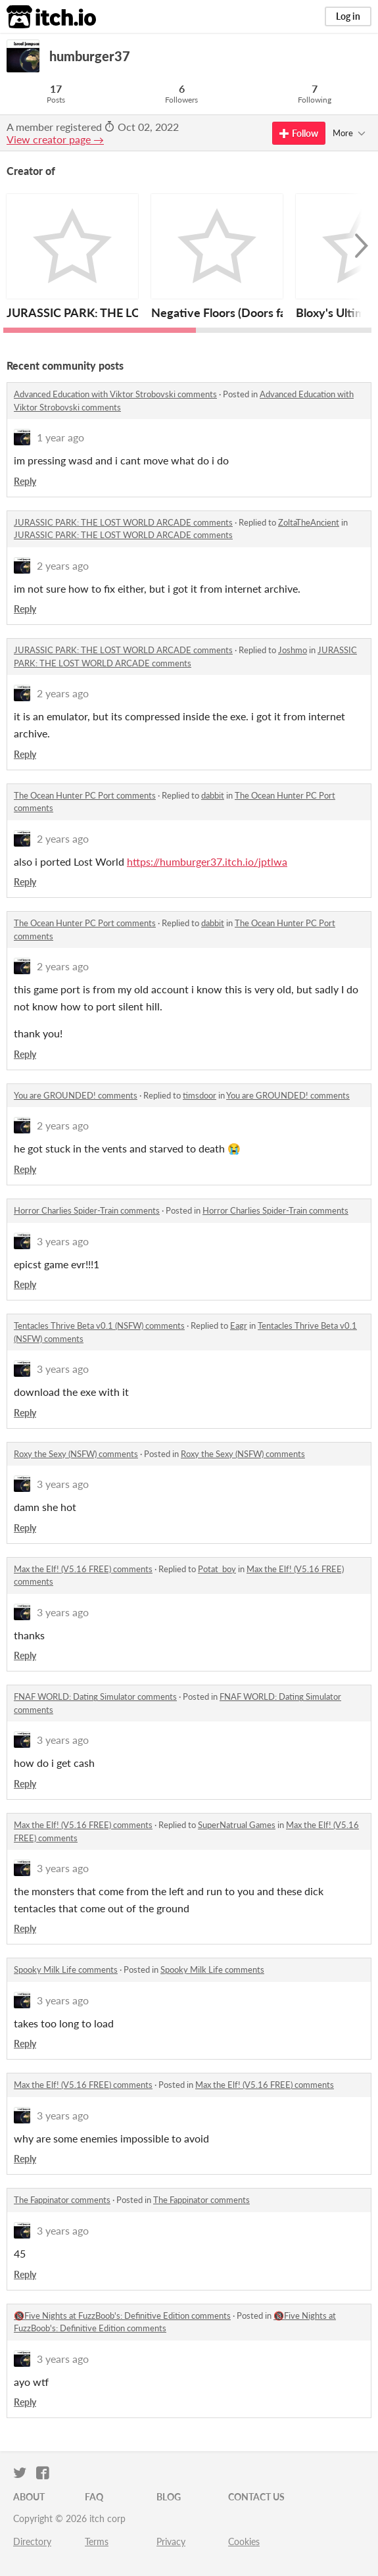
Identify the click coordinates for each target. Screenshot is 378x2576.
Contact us (256, 2496)
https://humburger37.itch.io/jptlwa (207, 861)
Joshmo (292, 650)
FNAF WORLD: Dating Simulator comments (95, 1696)
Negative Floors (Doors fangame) (238, 312)
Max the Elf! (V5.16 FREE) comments (83, 1569)
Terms (96, 2541)
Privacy (170, 2541)
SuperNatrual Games (236, 1825)
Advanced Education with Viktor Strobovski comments (115, 394)
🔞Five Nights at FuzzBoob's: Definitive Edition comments (122, 2315)
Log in (348, 16)
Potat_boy (217, 1569)
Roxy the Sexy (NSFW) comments (76, 1454)
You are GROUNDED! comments (75, 1095)
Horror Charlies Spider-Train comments (87, 1210)
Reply (25, 481)
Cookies (244, 2541)
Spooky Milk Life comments (66, 1969)
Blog (168, 2496)
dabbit (212, 795)
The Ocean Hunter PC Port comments (85, 795)
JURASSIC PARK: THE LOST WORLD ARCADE (130, 312)
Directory (32, 2541)
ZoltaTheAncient (308, 522)
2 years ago (63, 565)
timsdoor (199, 1095)
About (29, 2496)
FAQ (94, 2496)
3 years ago (63, 1241)
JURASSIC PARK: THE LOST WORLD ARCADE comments (123, 522)
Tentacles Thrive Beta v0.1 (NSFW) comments (99, 1325)
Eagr (238, 1325)
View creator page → (55, 139)
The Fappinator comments (62, 2199)
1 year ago (60, 437)
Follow (298, 133)
